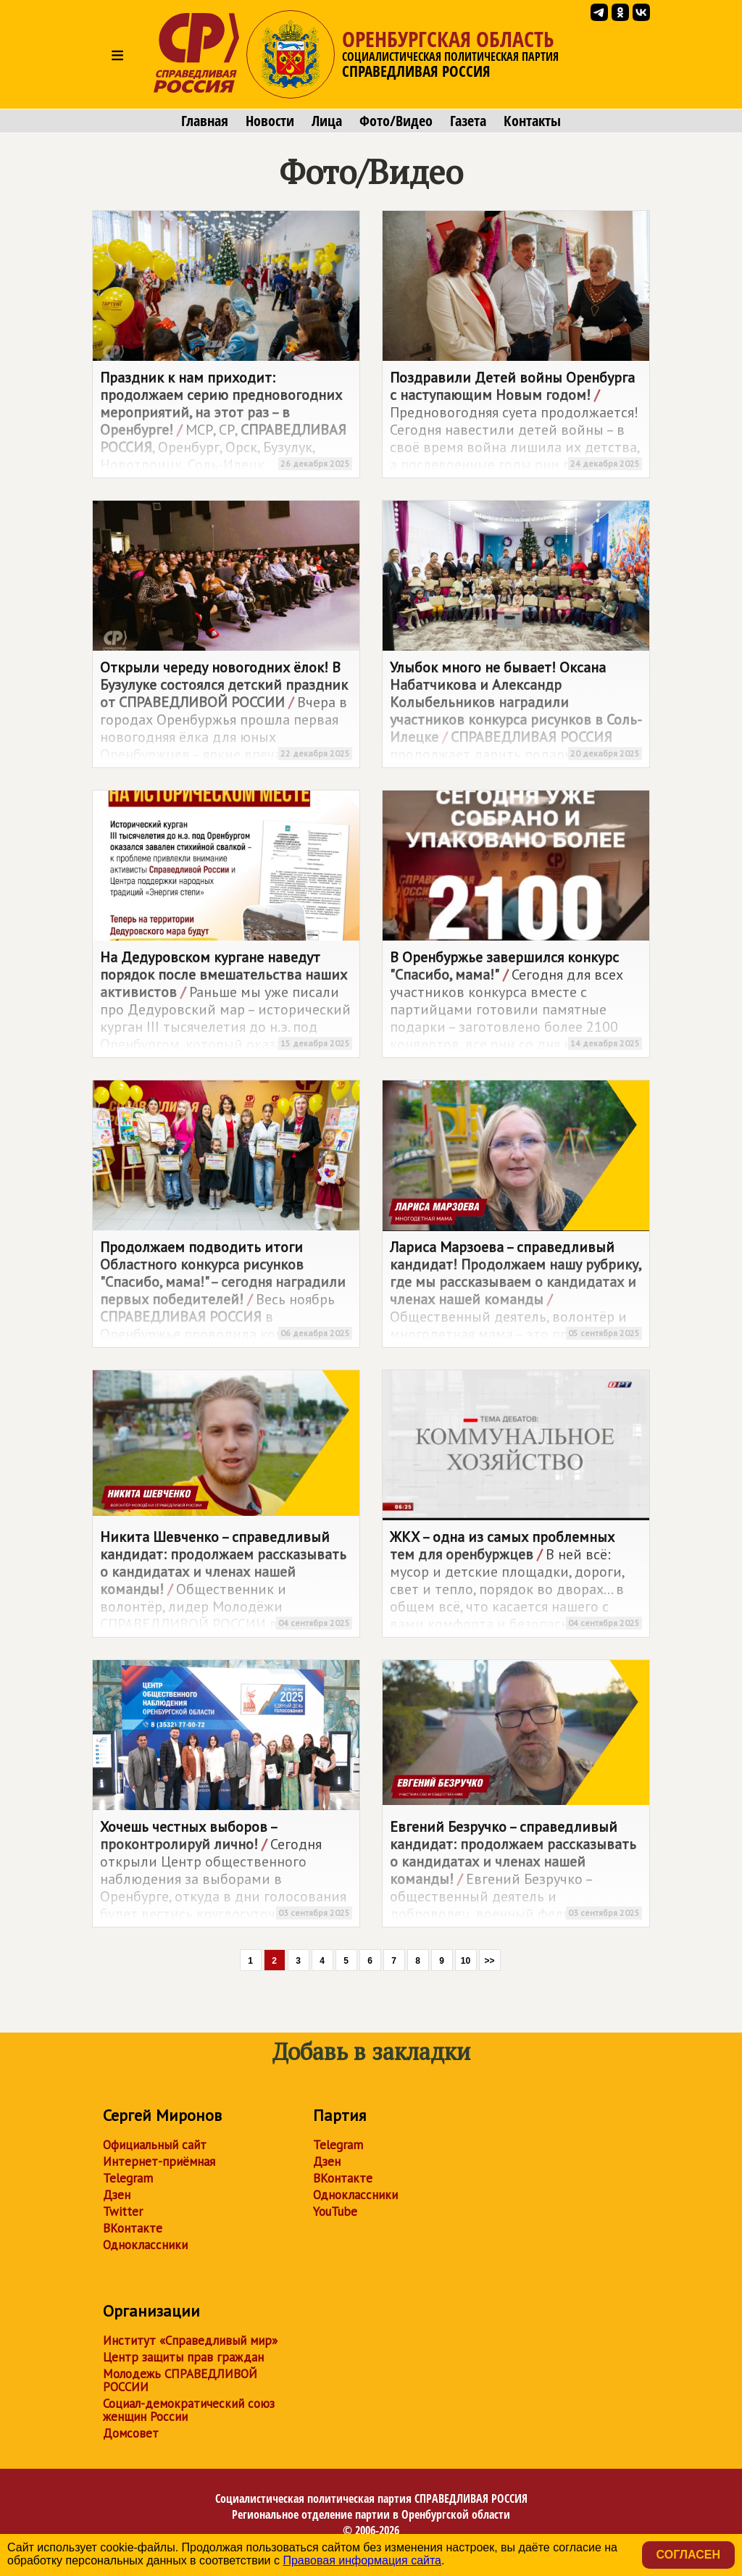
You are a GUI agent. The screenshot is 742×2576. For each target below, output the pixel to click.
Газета (468, 121)
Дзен (116, 2194)
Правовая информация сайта (362, 2560)
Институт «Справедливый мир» (190, 2340)
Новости (270, 121)
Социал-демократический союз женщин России (189, 2410)
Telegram (128, 2178)
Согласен (688, 2554)
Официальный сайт (155, 2144)
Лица (327, 121)
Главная (204, 121)
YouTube (335, 2211)
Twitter (123, 2211)
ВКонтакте (132, 2228)
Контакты (532, 121)
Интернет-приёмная (159, 2161)
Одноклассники (145, 2244)
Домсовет (131, 2433)
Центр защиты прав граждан (183, 2357)
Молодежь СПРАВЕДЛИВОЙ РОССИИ (180, 2380)
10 (465, 1961)
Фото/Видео (396, 121)
